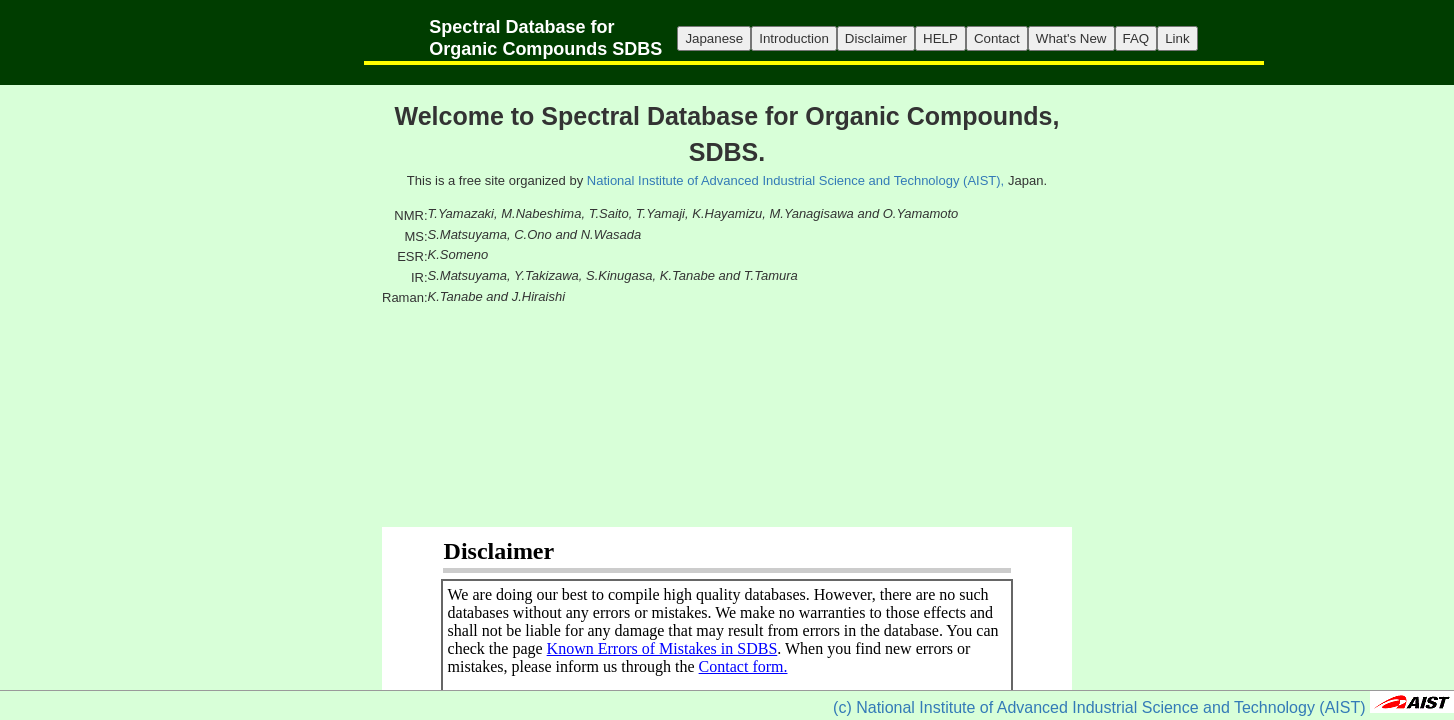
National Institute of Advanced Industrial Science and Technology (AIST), (795, 180)
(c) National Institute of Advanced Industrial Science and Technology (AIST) (1099, 707)
